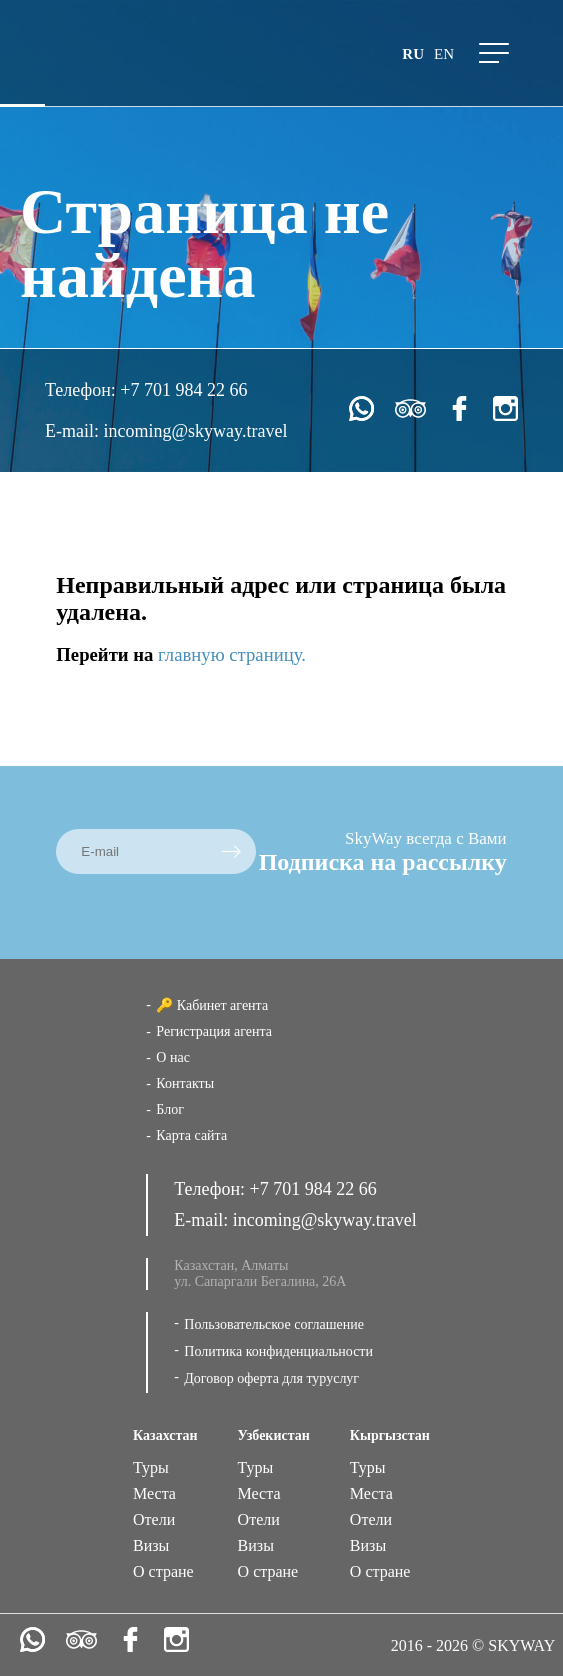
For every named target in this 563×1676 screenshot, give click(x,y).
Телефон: (82, 390)
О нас (173, 1057)
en (444, 54)
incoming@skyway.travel (196, 431)
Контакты (185, 1083)
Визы (151, 1545)
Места (154, 1493)
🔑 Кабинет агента (212, 1005)
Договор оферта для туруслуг (271, 1378)
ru (413, 54)
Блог (170, 1109)
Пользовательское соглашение (274, 1324)
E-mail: (74, 431)
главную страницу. (232, 654)
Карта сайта (191, 1135)
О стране (163, 1571)
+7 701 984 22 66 (183, 390)
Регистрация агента (214, 1031)
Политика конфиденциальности (278, 1351)
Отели (154, 1519)
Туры (151, 1467)
